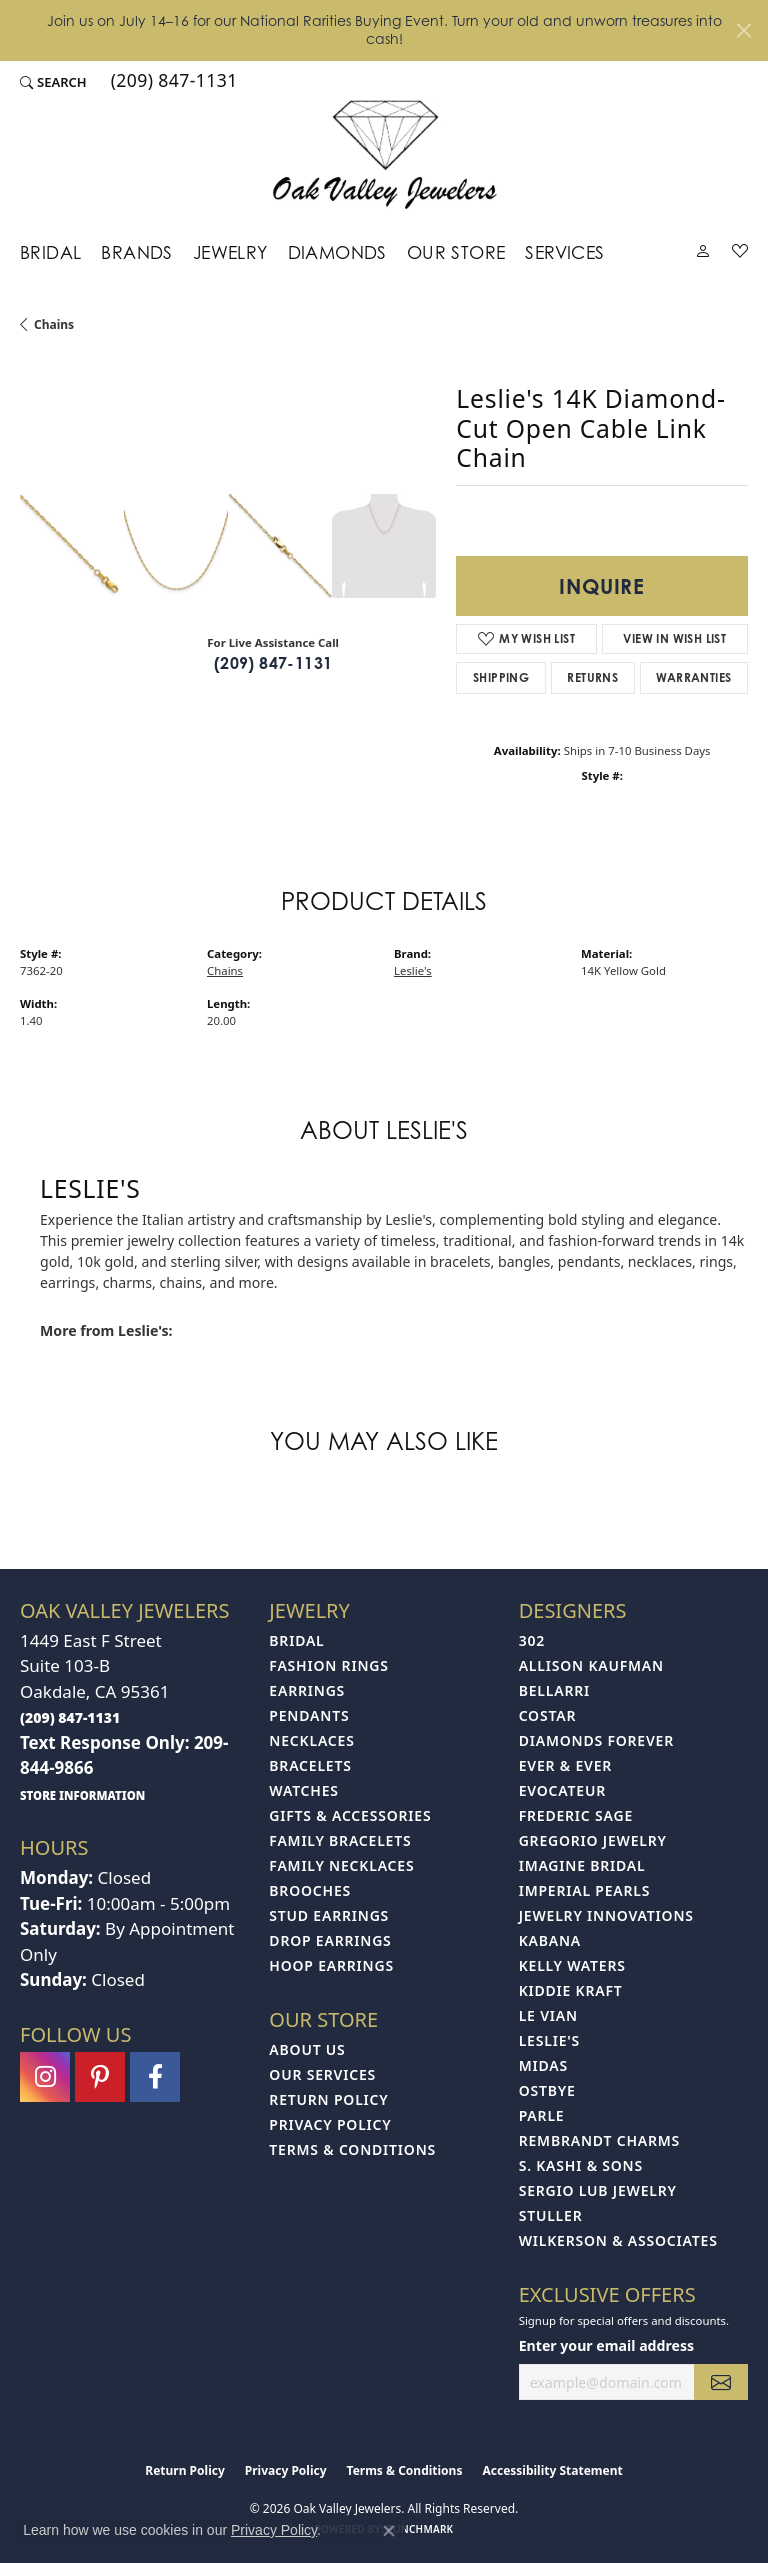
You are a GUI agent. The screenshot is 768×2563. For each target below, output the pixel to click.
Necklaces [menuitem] (311, 1740)
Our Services (322, 2074)
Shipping (501, 677)
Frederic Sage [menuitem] (576, 1815)
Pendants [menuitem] (309, 1715)
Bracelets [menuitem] (310, 1765)
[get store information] (82, 1794)
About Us (307, 2049)
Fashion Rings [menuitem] (328, 1665)
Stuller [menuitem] (551, 2215)
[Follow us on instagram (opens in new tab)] (45, 2077)
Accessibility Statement (552, 2470)
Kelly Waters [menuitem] (572, 1965)
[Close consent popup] (389, 2531)
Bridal (50, 252)
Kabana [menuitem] (550, 1940)
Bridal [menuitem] (296, 1640)
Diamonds (337, 252)
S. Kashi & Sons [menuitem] (581, 2165)
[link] (172, 83)
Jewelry (230, 252)
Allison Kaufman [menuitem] (591, 1665)
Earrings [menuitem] (307, 1690)
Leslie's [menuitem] (549, 2040)
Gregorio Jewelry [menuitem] (593, 1840)
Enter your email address (606, 2345)
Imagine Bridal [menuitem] (582, 1865)
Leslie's (413, 970)
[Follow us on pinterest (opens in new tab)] (100, 2077)
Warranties (693, 677)
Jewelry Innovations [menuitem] (606, 1915)
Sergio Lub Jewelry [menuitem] (598, 2190)
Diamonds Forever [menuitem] (596, 1740)
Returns (592, 677)
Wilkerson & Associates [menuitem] (618, 2240)
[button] (53, 83)
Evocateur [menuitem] (562, 1790)
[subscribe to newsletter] (721, 2382)
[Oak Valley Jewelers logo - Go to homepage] (384, 154)
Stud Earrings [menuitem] (329, 1915)
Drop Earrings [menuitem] (330, 1940)
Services (564, 252)
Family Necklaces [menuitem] (341, 1865)
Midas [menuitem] (543, 2065)
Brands (136, 252)
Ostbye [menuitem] (547, 2090)
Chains (54, 324)
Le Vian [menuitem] (548, 2015)
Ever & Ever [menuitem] (565, 1765)
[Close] (743, 30)
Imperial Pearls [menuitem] (585, 1890)
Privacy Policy (330, 2124)
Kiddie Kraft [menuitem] (571, 1990)
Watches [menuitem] (304, 1790)
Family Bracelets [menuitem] (340, 1840)
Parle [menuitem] (542, 2115)
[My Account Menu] (703, 255)
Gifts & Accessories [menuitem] (350, 1815)
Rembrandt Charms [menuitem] (599, 2140)
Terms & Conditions (352, 2149)
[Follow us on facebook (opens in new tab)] (155, 2077)
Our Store (456, 252)
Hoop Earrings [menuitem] (331, 1965)
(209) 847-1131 (273, 663)
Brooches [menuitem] (310, 1890)
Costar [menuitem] (548, 1715)
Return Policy (328, 2099)
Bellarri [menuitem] (554, 1690)
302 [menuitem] (532, 1640)
